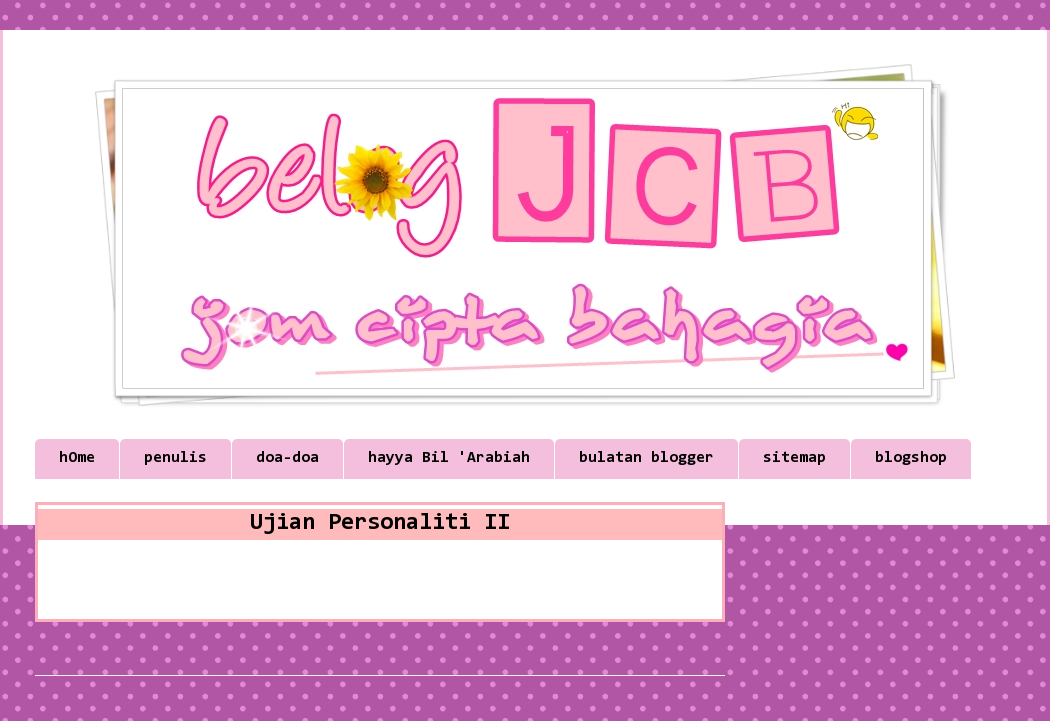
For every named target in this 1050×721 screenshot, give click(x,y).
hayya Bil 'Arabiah (449, 458)
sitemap (794, 458)
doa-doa (287, 458)
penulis (175, 458)
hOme (77, 458)
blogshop (911, 458)
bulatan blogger (646, 458)
